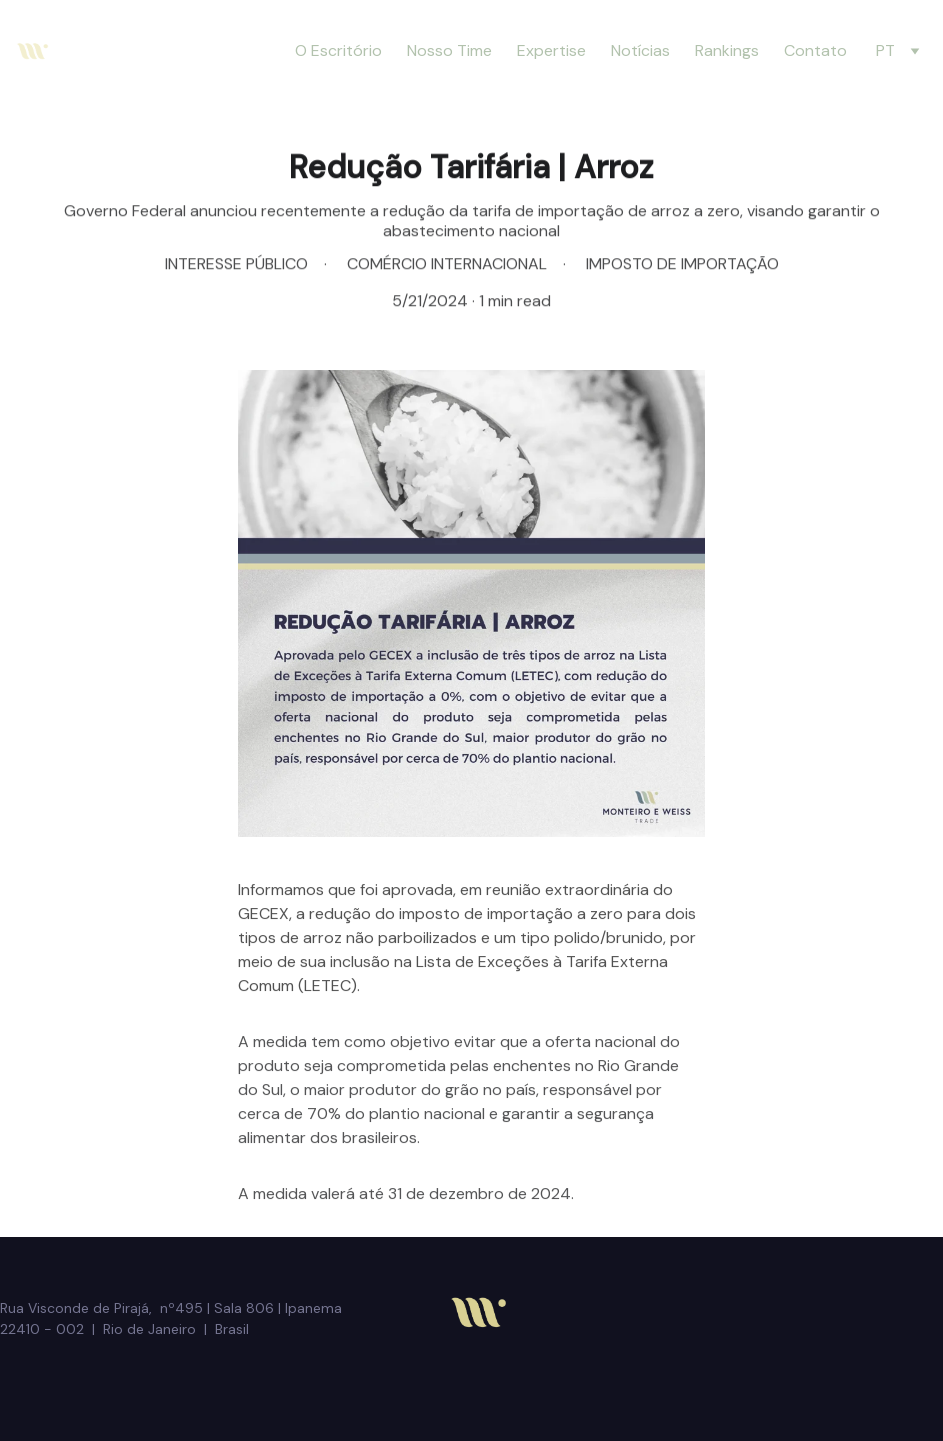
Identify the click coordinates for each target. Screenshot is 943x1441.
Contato (815, 50)
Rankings (727, 50)
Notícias (640, 50)
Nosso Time (449, 50)
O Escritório (338, 50)
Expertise (551, 50)
